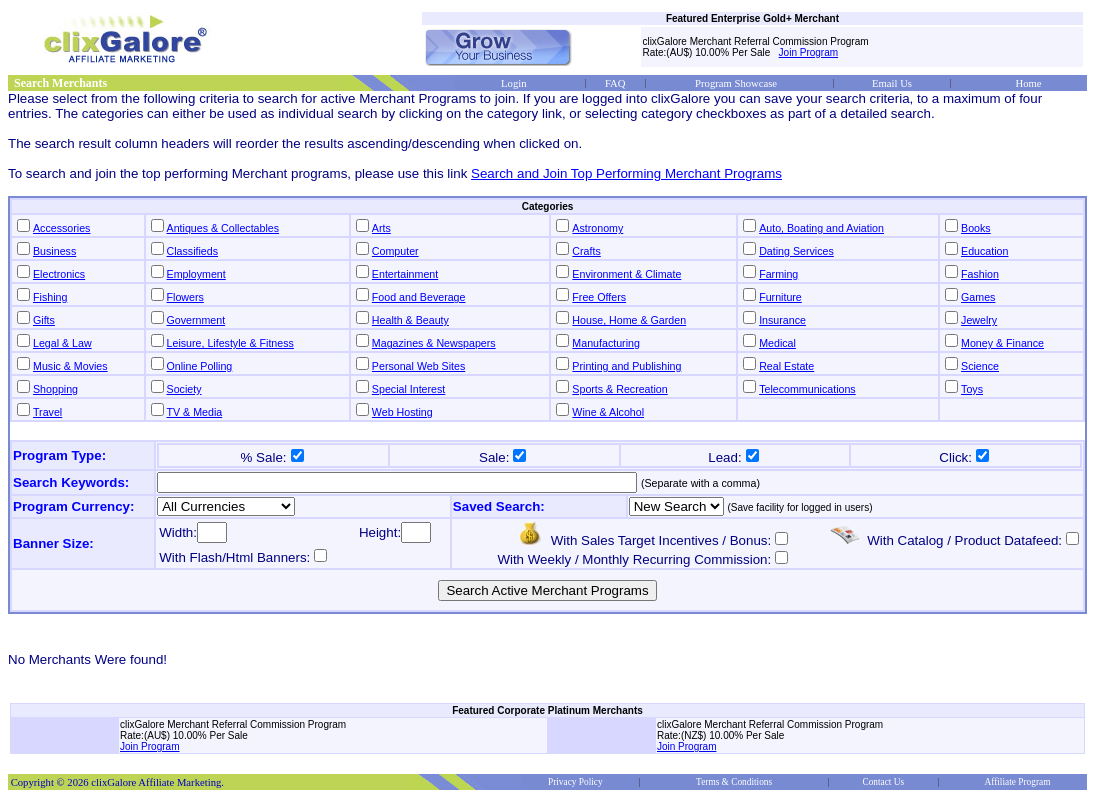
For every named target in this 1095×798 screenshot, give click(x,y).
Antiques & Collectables (223, 228)
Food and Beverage (419, 297)
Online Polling (200, 366)
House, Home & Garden (629, 320)
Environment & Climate (626, 274)
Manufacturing (606, 343)
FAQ (615, 83)
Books (976, 228)
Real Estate (786, 366)
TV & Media (195, 412)
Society (184, 389)
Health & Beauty (410, 320)
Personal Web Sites (418, 366)
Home (1028, 83)
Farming (778, 274)
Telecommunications (807, 389)
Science (980, 366)
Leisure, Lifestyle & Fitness (230, 343)
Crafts (586, 251)
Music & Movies (70, 366)
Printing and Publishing (626, 366)
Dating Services (796, 251)
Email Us (892, 83)
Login (513, 83)
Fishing (50, 297)
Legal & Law (62, 343)
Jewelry (979, 320)
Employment (196, 274)
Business (54, 251)
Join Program (808, 52)
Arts (381, 228)
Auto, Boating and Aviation (821, 228)
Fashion (980, 274)
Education (984, 251)
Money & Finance (1002, 343)
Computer (395, 251)
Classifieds (193, 251)
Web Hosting (402, 412)
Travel (47, 412)
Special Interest (408, 389)
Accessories (61, 228)
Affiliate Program (1018, 782)
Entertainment (405, 274)
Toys (972, 389)
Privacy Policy (575, 782)
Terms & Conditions (734, 782)
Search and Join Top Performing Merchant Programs (626, 173)
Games (978, 297)
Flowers (185, 297)
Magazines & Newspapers (434, 343)
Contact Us (883, 782)
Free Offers (599, 297)
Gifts (44, 320)
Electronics (59, 274)
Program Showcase (736, 83)
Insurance (782, 320)
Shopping (55, 389)
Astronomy (597, 228)
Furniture (780, 297)
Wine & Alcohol (608, 412)
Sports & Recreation (619, 389)
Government (196, 320)
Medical (777, 343)
